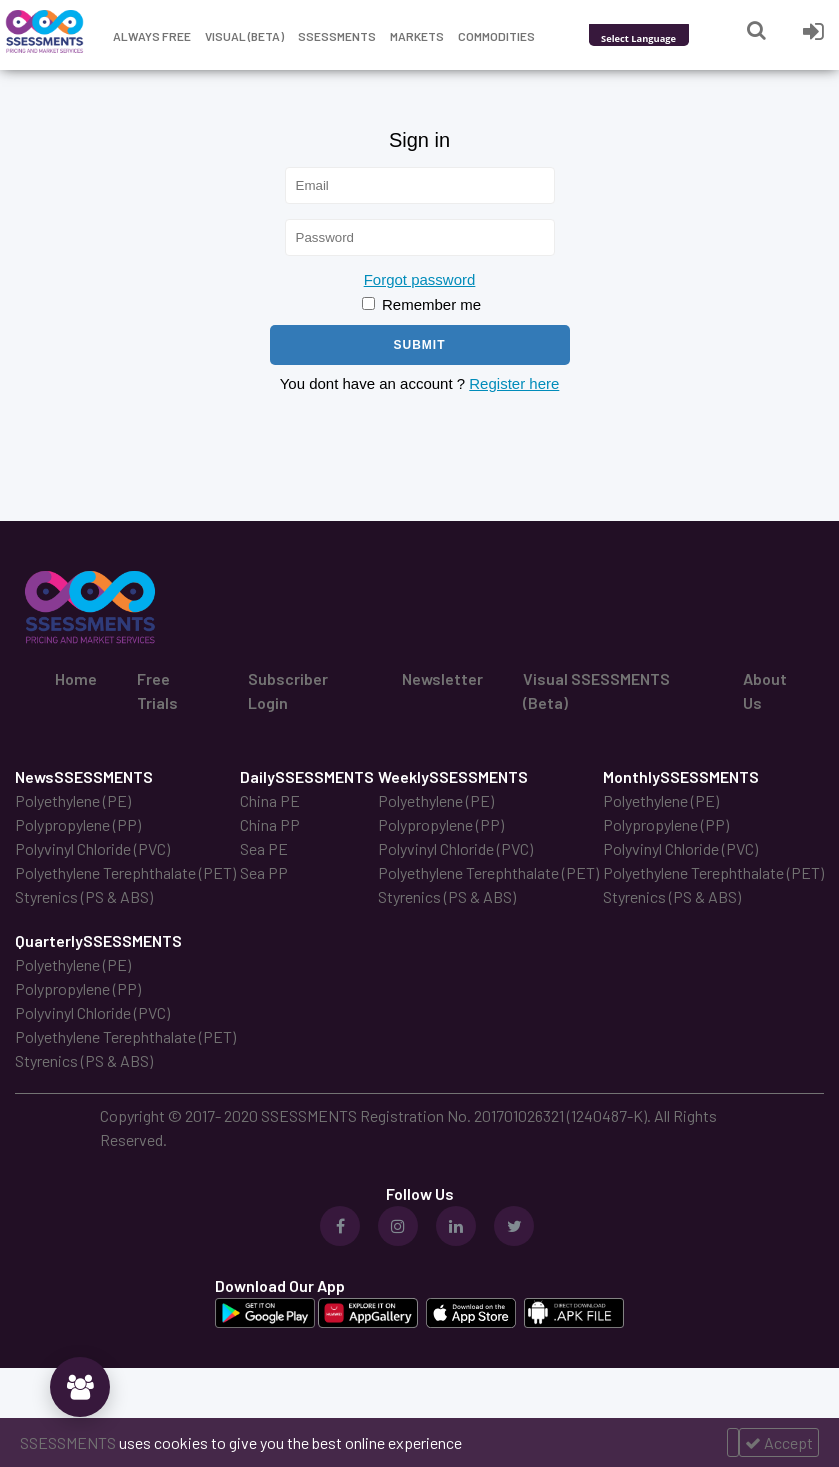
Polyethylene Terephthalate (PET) (125, 872)
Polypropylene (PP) (78, 824)
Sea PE (264, 848)
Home (76, 678)
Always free (152, 36)
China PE (270, 800)
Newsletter (442, 678)
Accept (779, 1442)
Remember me (421, 304)
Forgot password (420, 279)
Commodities (496, 36)
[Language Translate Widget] (665, 38)
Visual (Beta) (244, 36)
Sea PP (264, 872)
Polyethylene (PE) (73, 800)
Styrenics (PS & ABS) (84, 896)
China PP (270, 824)
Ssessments (337, 36)
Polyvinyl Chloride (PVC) (92, 848)
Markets (417, 36)
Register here (514, 383)
